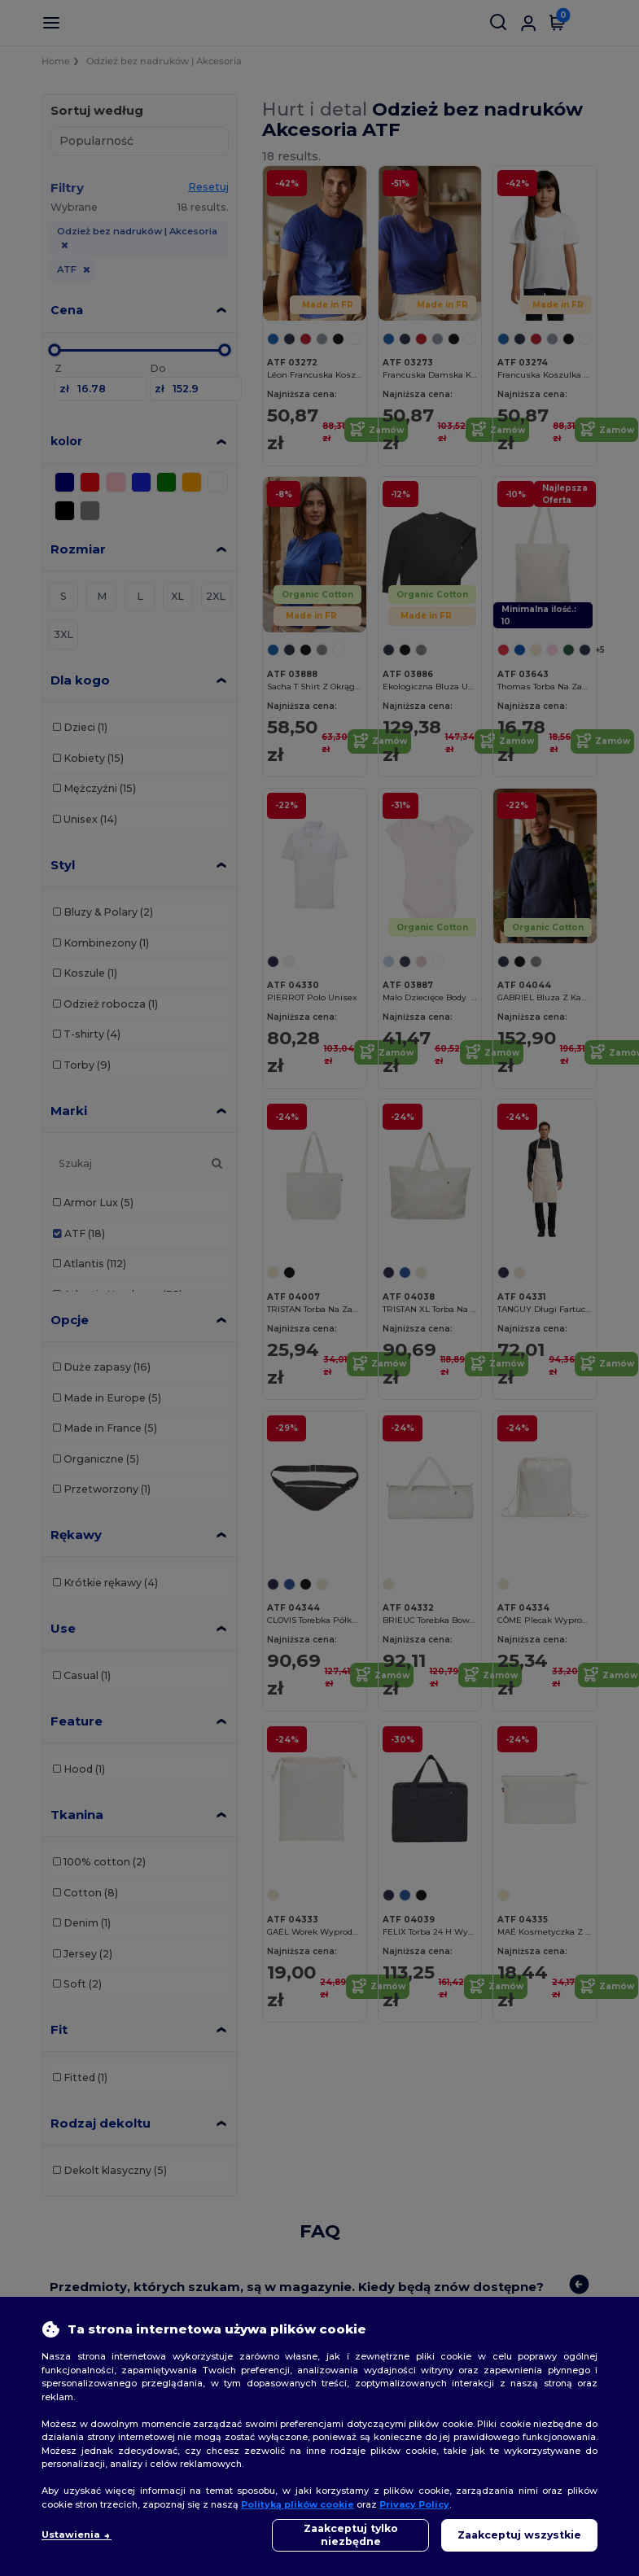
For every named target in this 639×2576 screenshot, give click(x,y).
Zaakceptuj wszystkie (519, 2535)
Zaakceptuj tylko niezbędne (351, 2535)
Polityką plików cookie (297, 2504)
